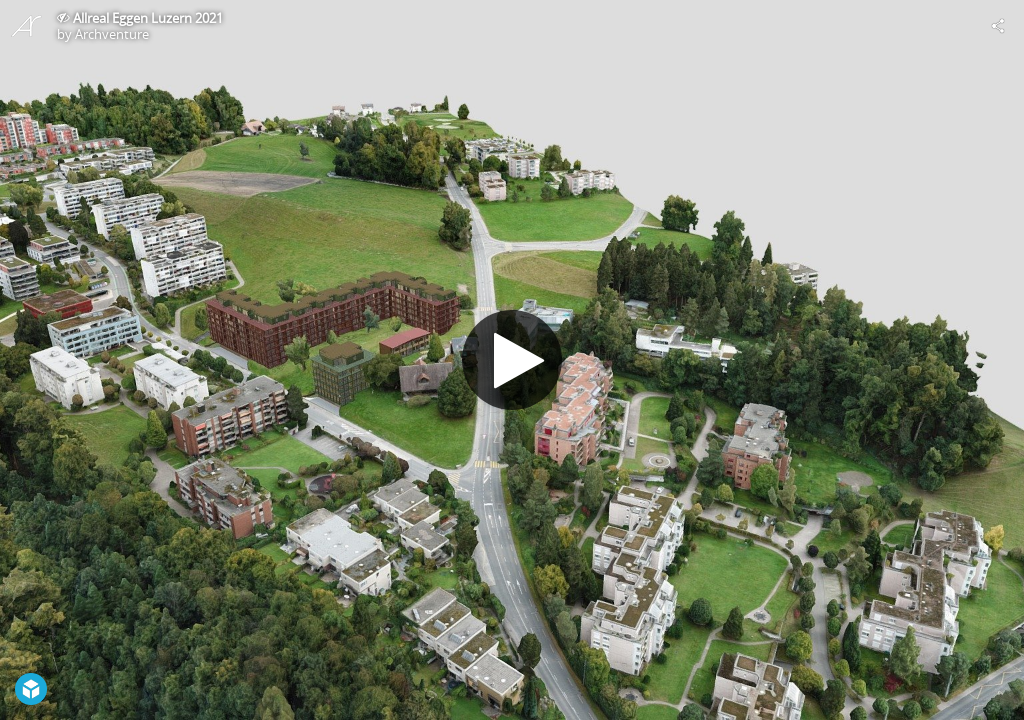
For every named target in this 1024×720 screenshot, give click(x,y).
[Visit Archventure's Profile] (26, 26)
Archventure (112, 34)
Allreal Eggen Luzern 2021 (148, 18)
